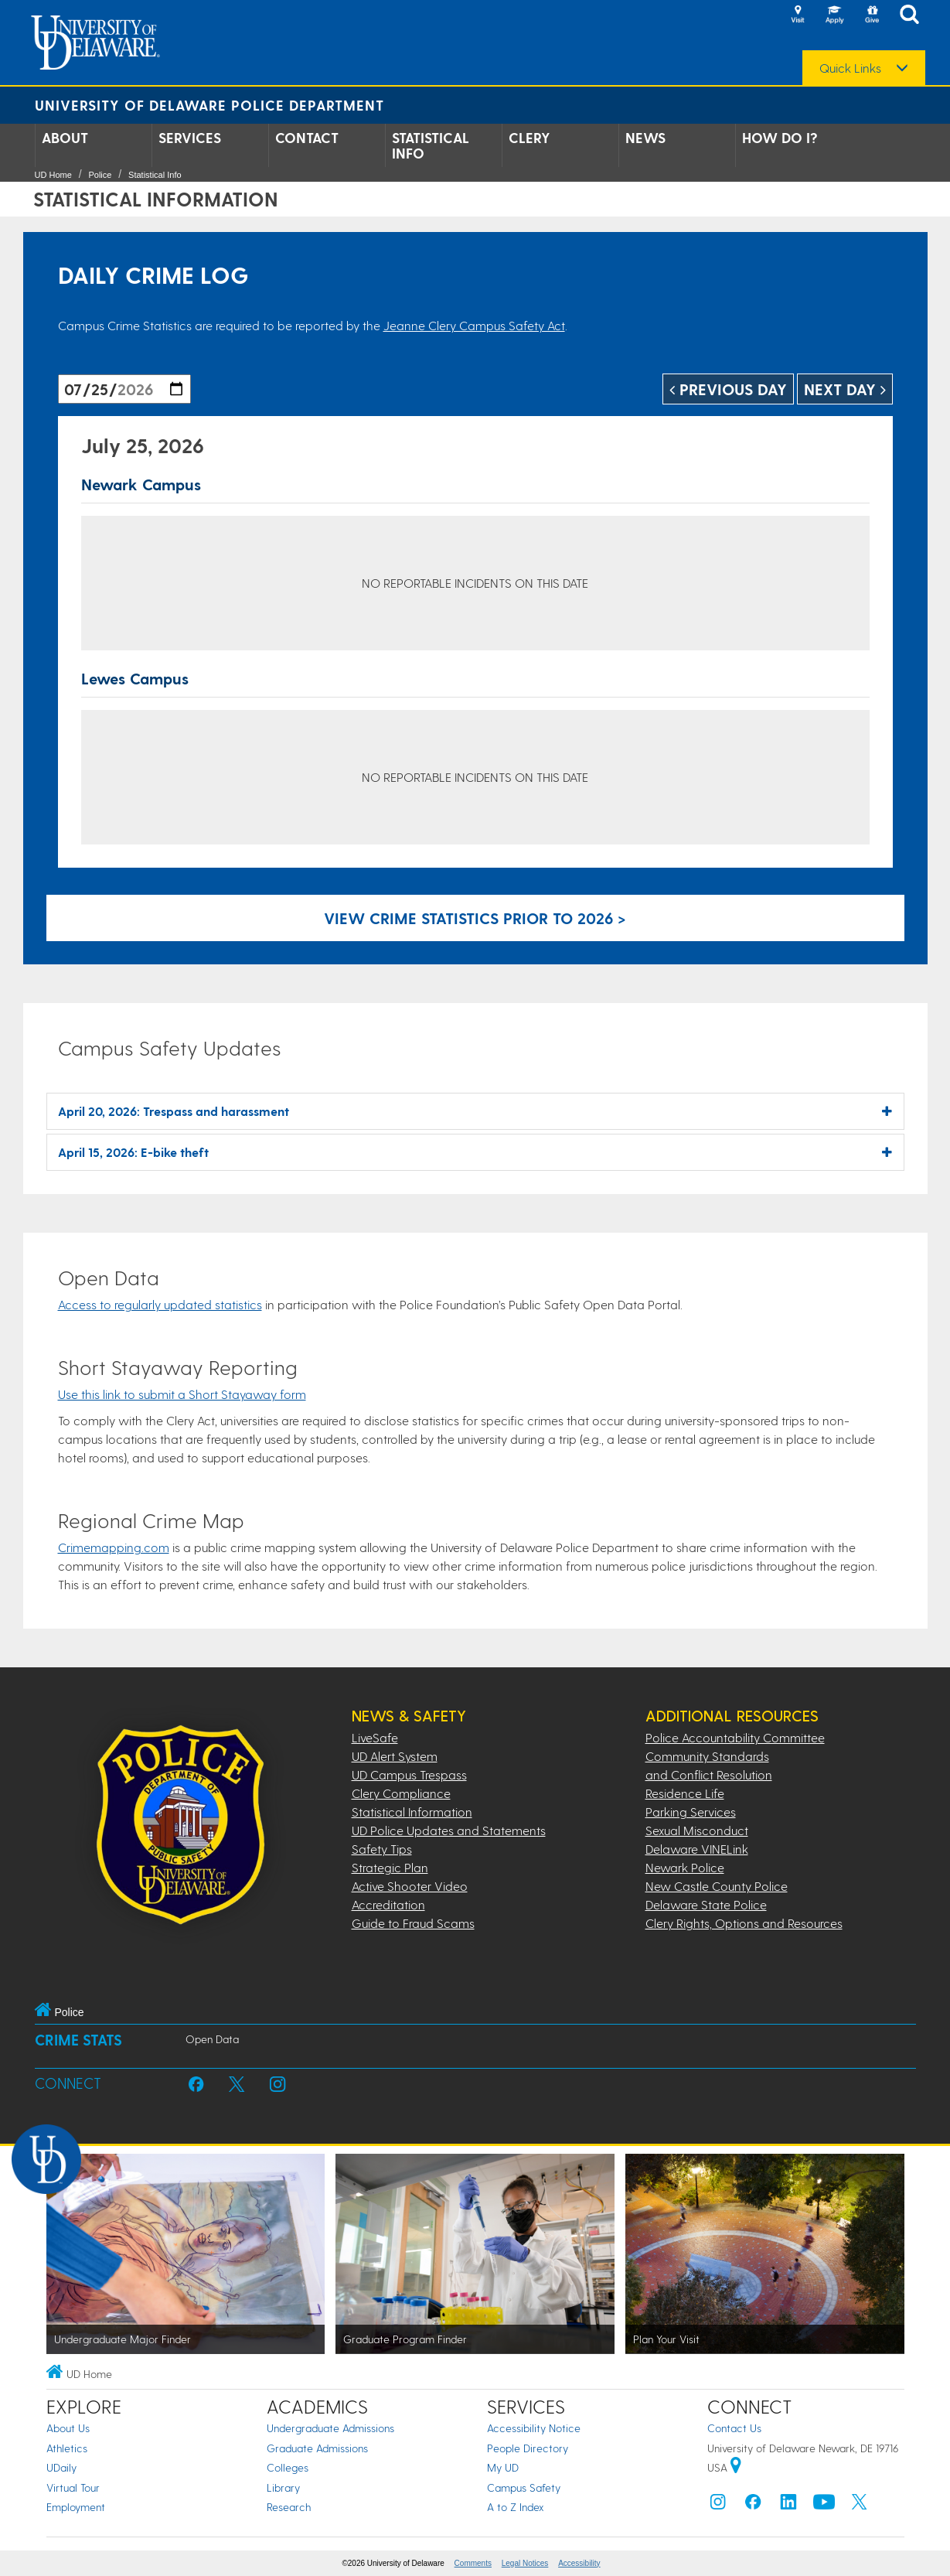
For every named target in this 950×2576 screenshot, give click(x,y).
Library (283, 2487)
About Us (68, 2427)
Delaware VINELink (696, 1848)
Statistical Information (412, 1811)
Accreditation (388, 1904)
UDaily (61, 2467)
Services (189, 137)
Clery (529, 137)
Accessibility (579, 2563)
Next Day (845, 389)
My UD (503, 2467)
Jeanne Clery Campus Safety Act (474, 325)
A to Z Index (515, 2506)
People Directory (527, 2448)
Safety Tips (382, 1848)
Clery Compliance (401, 1793)
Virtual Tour (73, 2487)
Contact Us (734, 2427)
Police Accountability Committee (735, 1737)
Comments (473, 2563)
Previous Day (728, 389)
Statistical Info (430, 145)
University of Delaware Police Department (209, 105)
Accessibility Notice (534, 2427)
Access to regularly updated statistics (160, 1304)
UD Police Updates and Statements (449, 1830)
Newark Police (684, 1867)
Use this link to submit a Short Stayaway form (182, 1394)
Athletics (66, 2448)
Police (99, 174)
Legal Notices (525, 2563)
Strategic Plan (390, 1867)
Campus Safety (523, 2487)
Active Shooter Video (410, 1885)
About (65, 137)
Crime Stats (78, 2040)
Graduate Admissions (317, 2448)
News (645, 137)
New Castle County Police (716, 1885)
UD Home (53, 174)
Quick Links (850, 68)
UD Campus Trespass (409, 1774)
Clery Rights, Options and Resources (744, 1923)
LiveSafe (375, 1737)
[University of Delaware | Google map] (735, 2467)
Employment (75, 2506)
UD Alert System (395, 1756)
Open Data (212, 2038)
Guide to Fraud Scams (413, 1923)
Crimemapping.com (113, 1547)
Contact (307, 137)
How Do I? (780, 137)
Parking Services (690, 1811)
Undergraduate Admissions (330, 2427)
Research (289, 2506)
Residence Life (684, 1793)
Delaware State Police (706, 1904)
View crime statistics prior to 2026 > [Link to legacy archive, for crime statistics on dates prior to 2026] (475, 918)
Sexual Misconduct (696, 1830)
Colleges (287, 2467)
